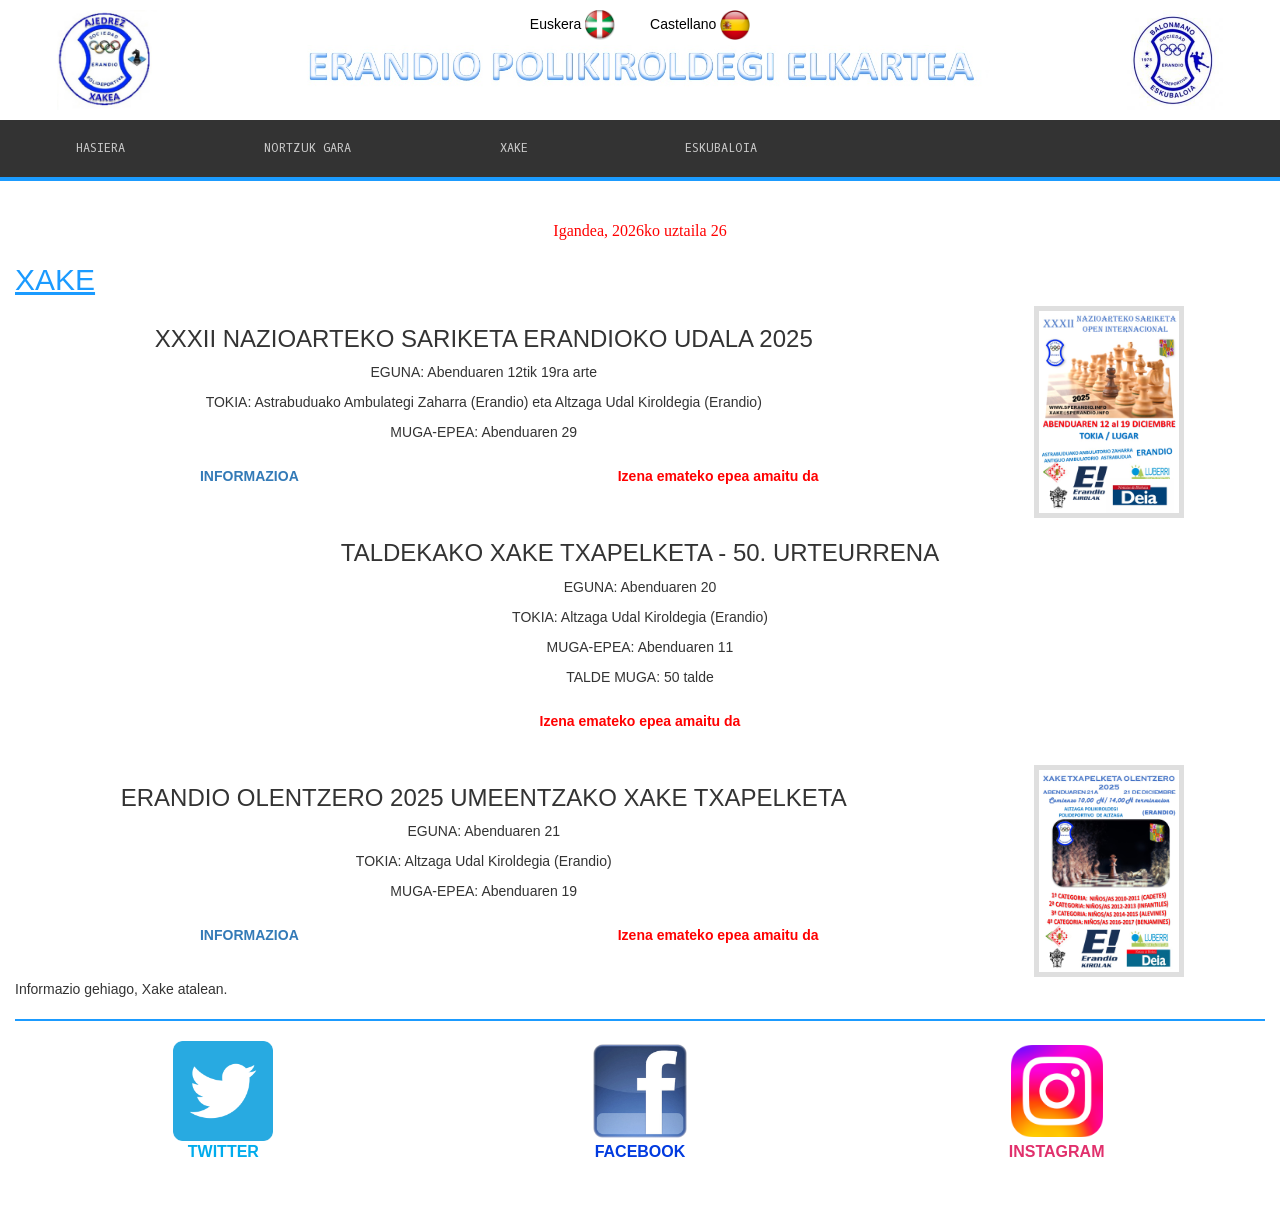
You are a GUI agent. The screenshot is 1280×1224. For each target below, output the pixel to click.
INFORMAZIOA (249, 476)
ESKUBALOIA (721, 148)
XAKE (514, 148)
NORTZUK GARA (307, 148)
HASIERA (100, 148)
